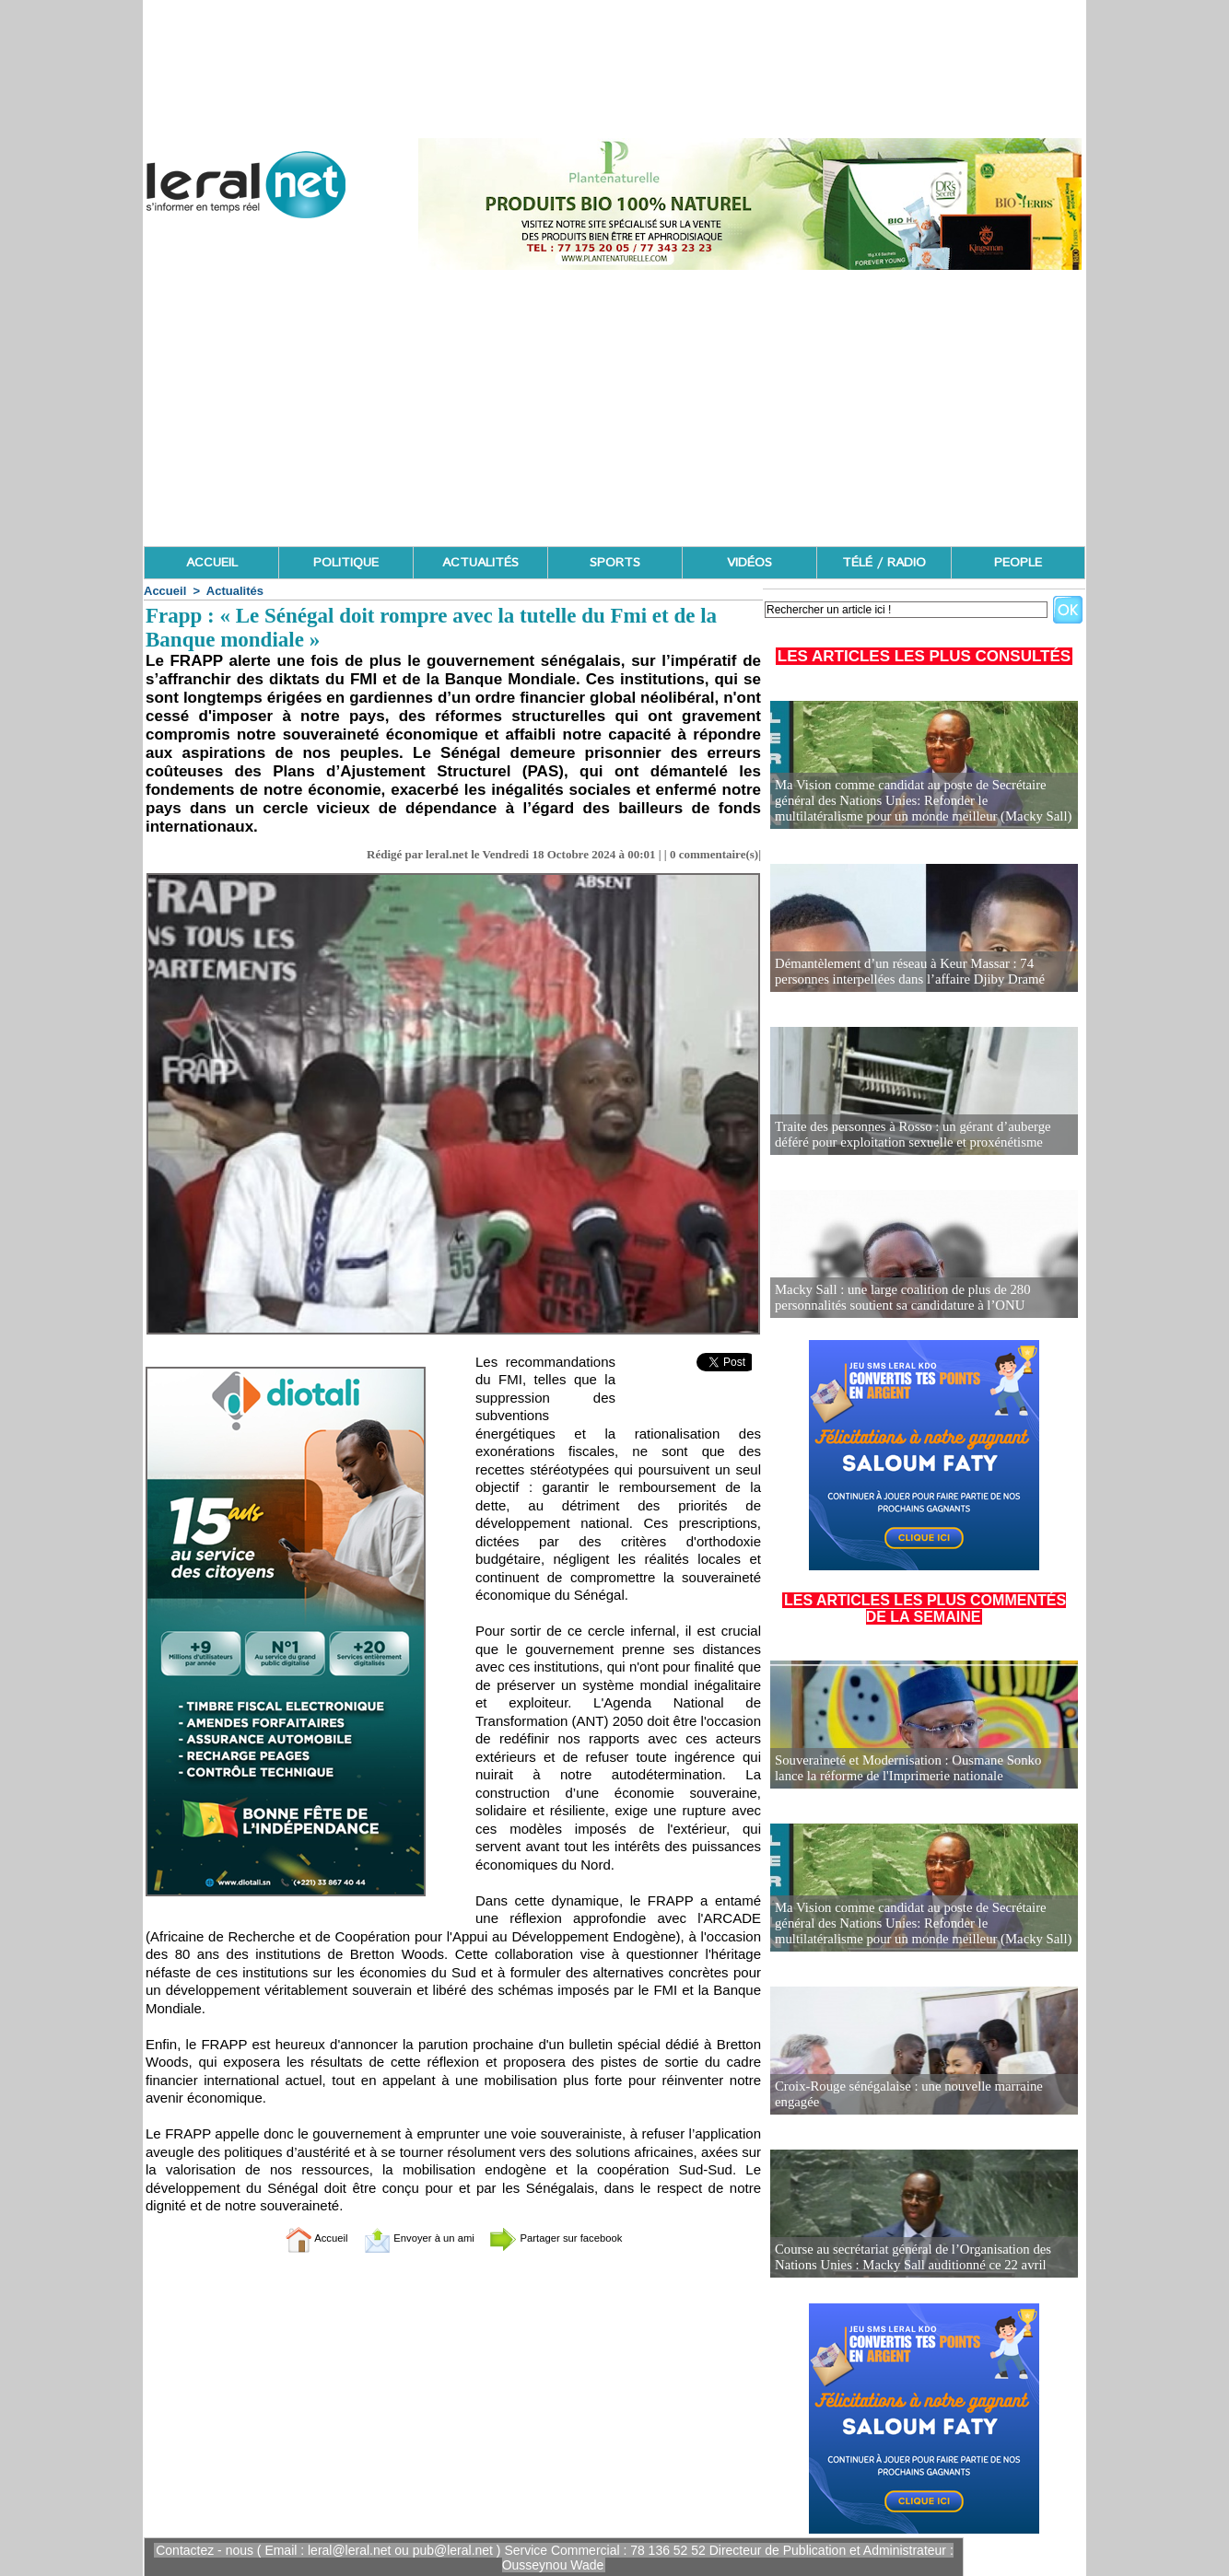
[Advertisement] (614, 408)
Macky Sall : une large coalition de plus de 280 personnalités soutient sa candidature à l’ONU (896, 1298)
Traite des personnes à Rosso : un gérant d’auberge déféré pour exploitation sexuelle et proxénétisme (923, 1135)
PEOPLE (1018, 563)
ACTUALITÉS (480, 563)
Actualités (234, 591)
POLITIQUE (346, 563)
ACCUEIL (212, 563)
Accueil (165, 591)
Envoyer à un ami (407, 2237)
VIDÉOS (749, 563)
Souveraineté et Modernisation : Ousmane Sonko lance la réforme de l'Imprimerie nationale (923, 1768)
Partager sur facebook (576, 2237)
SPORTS (615, 563)
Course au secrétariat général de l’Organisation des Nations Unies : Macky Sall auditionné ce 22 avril (906, 2258)
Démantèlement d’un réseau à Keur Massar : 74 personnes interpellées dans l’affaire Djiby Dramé (903, 972)
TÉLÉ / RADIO (884, 563)
